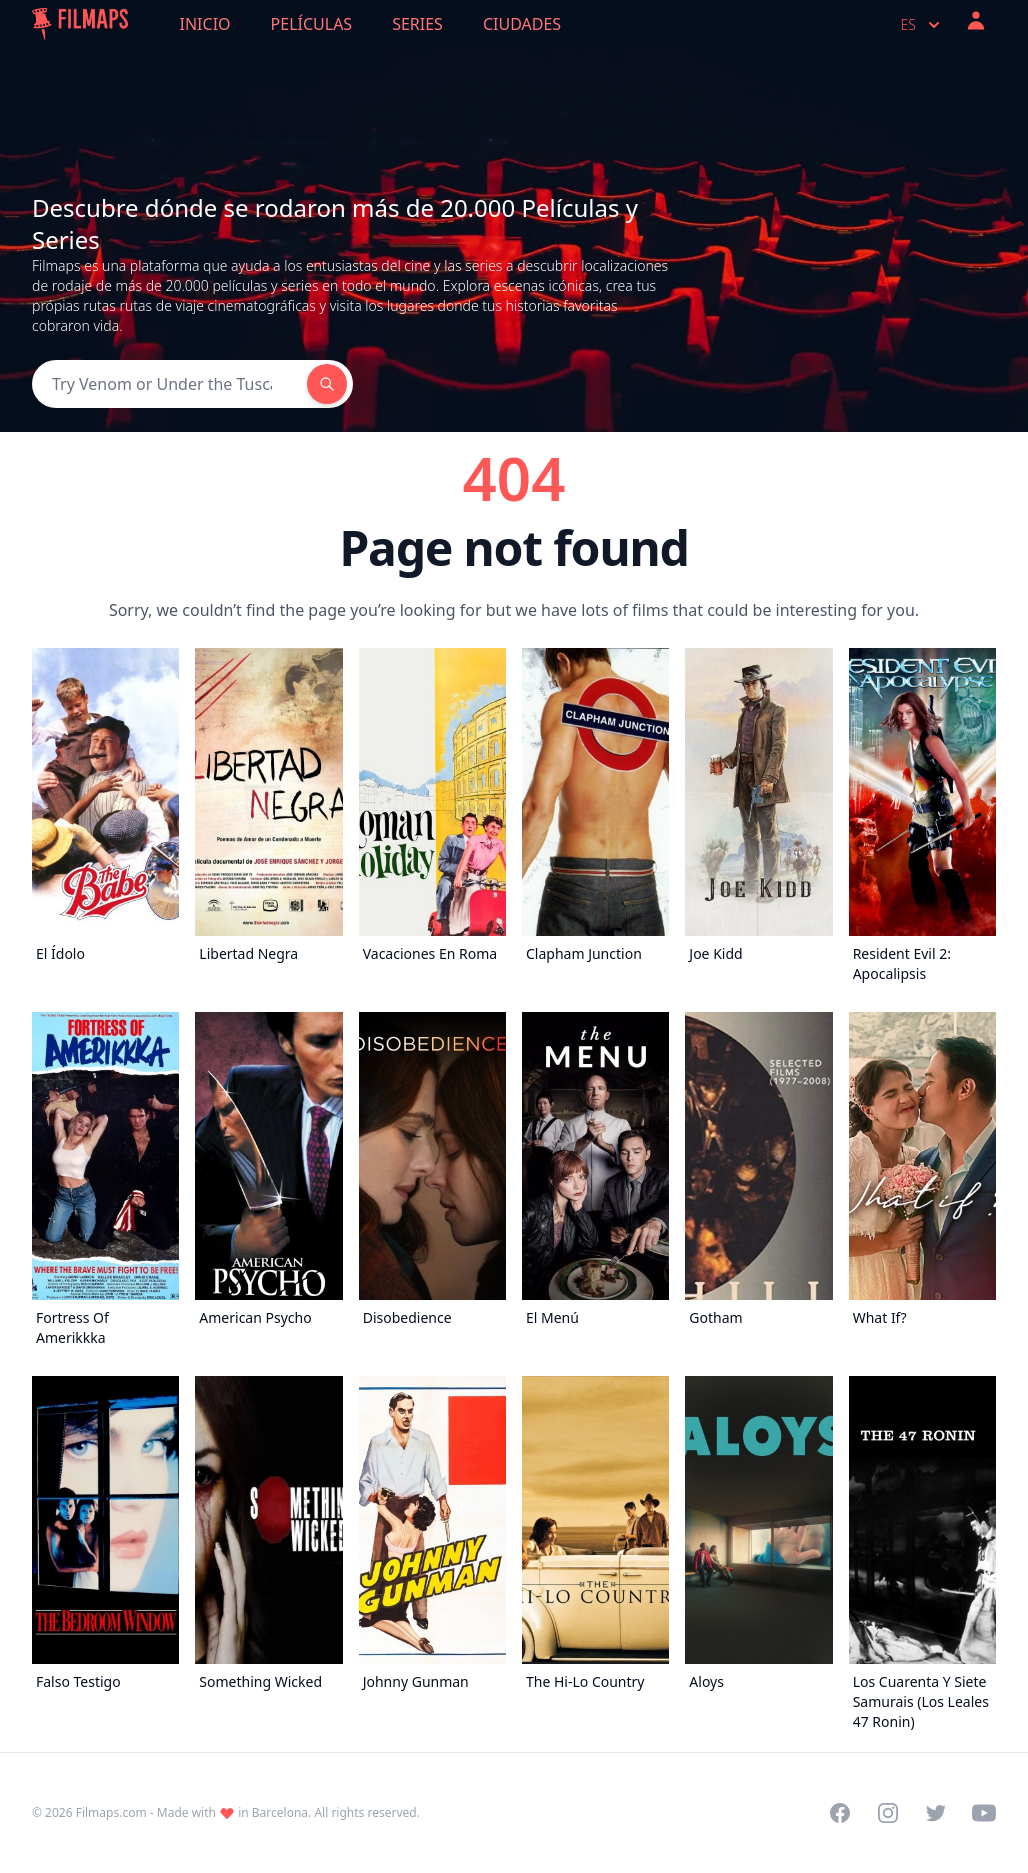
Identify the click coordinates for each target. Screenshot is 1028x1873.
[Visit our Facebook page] (840, 1813)
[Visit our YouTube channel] (984, 1813)
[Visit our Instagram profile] (888, 1813)
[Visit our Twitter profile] (936, 1813)
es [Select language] (922, 25)
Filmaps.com (111, 1812)
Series (417, 24)
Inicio (205, 24)
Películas (312, 24)
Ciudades (522, 24)
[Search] (169, 384)
